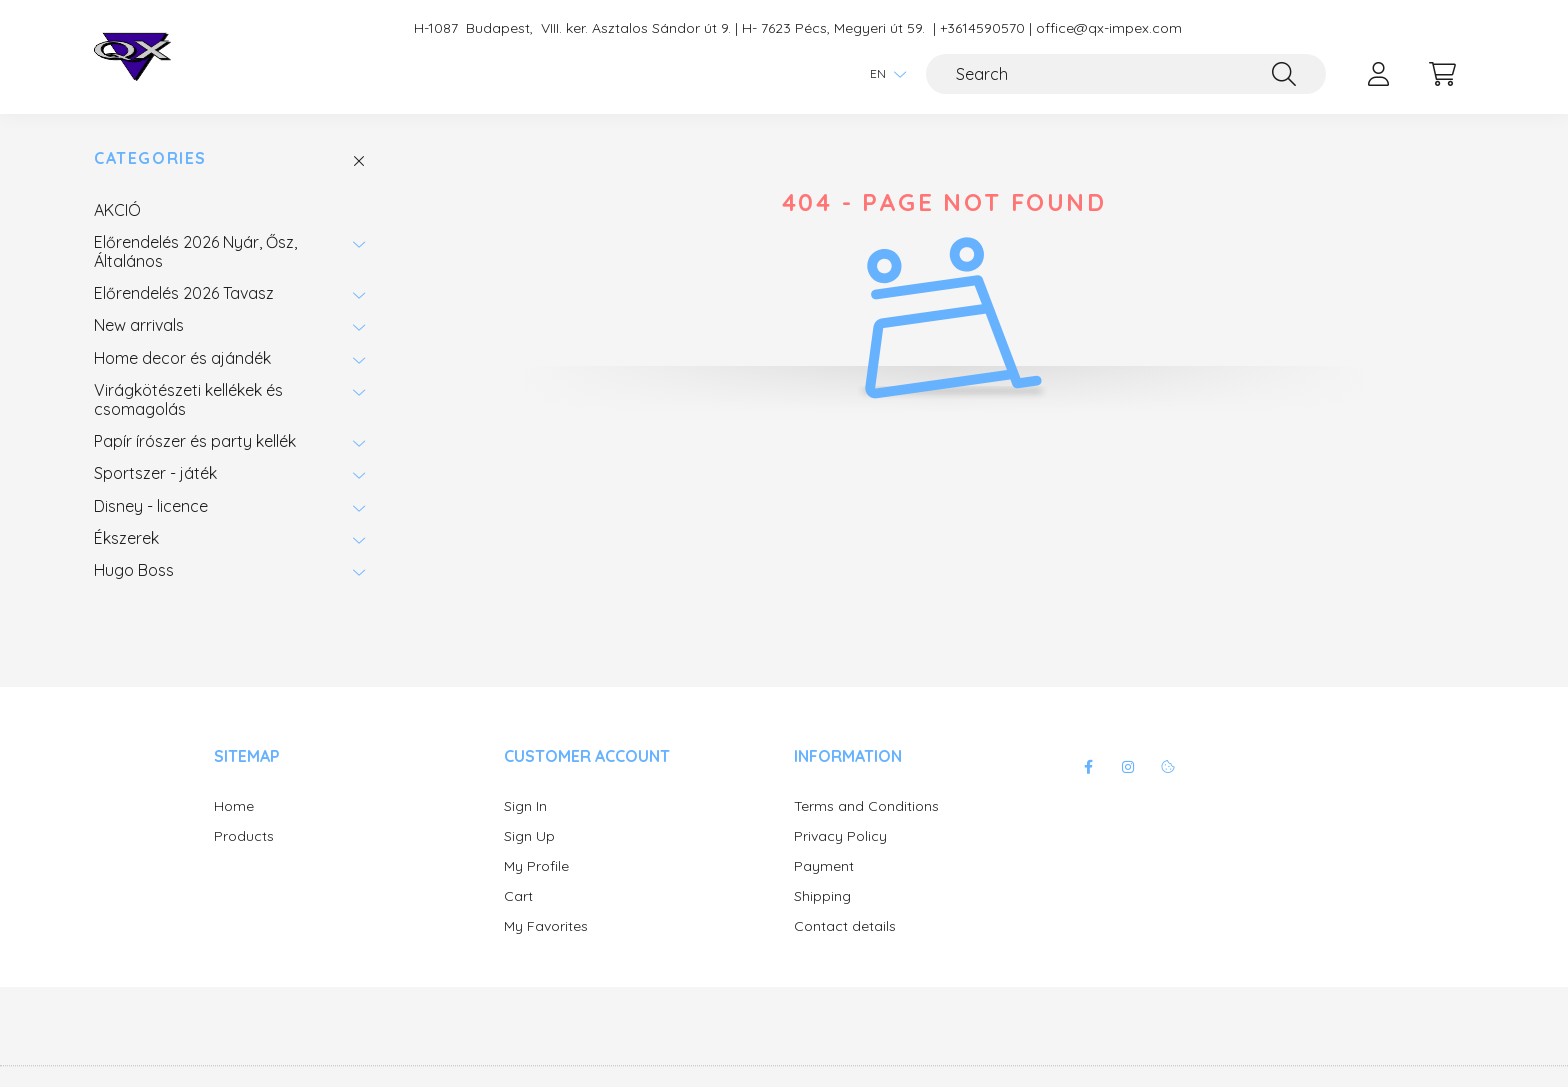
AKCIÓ (117, 210)
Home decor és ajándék (182, 358)
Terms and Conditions (866, 806)
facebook (1088, 767)
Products (244, 836)
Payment (824, 866)
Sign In (525, 806)
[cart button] (1442, 74)
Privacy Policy (840, 836)
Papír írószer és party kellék (195, 441)
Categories (150, 158)
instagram (1128, 767)
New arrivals (139, 325)
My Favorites (546, 926)
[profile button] (1378, 74)
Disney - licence (151, 506)
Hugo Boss (134, 570)
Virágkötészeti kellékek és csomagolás (188, 399)
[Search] (1126, 74)
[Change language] (883, 74)
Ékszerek (126, 538)
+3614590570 (982, 28)
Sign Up (529, 836)
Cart (518, 896)
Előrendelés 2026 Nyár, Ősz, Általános (195, 251)
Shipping (822, 896)
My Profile (536, 866)
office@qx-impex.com (1109, 28)
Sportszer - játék (155, 473)
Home (234, 806)
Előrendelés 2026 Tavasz (184, 293)
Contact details (845, 926)
